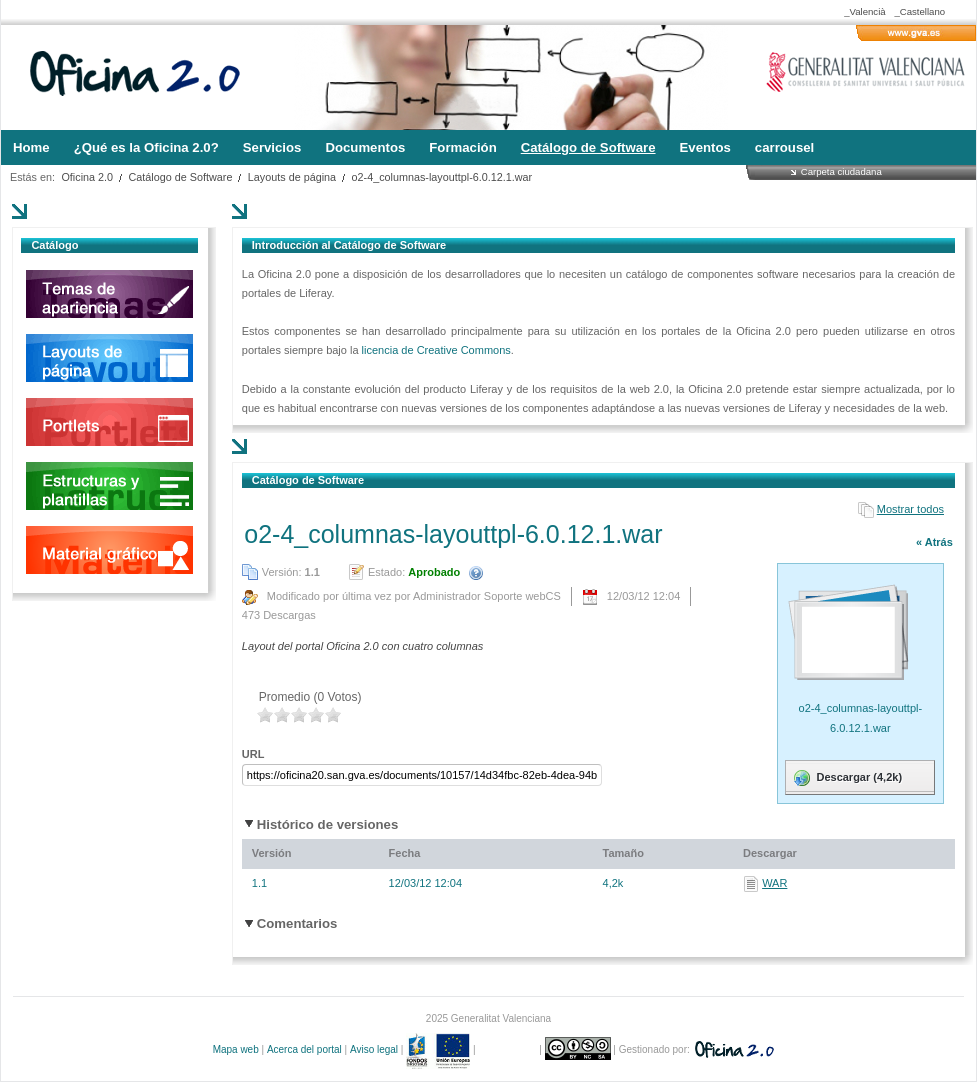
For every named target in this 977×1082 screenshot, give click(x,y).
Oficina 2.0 (87, 177)
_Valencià (864, 11)
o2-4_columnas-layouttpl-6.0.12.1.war (442, 177)
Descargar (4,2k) (846, 778)
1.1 (259, 883)
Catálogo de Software (181, 177)
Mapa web (236, 1049)
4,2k (613, 883)
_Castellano (919, 11)
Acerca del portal (304, 1049)
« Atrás (934, 542)
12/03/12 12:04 (425, 883)
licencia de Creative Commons (436, 350)
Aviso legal (374, 1049)
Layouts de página (292, 177)
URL (253, 754)
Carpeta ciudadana (841, 171)
